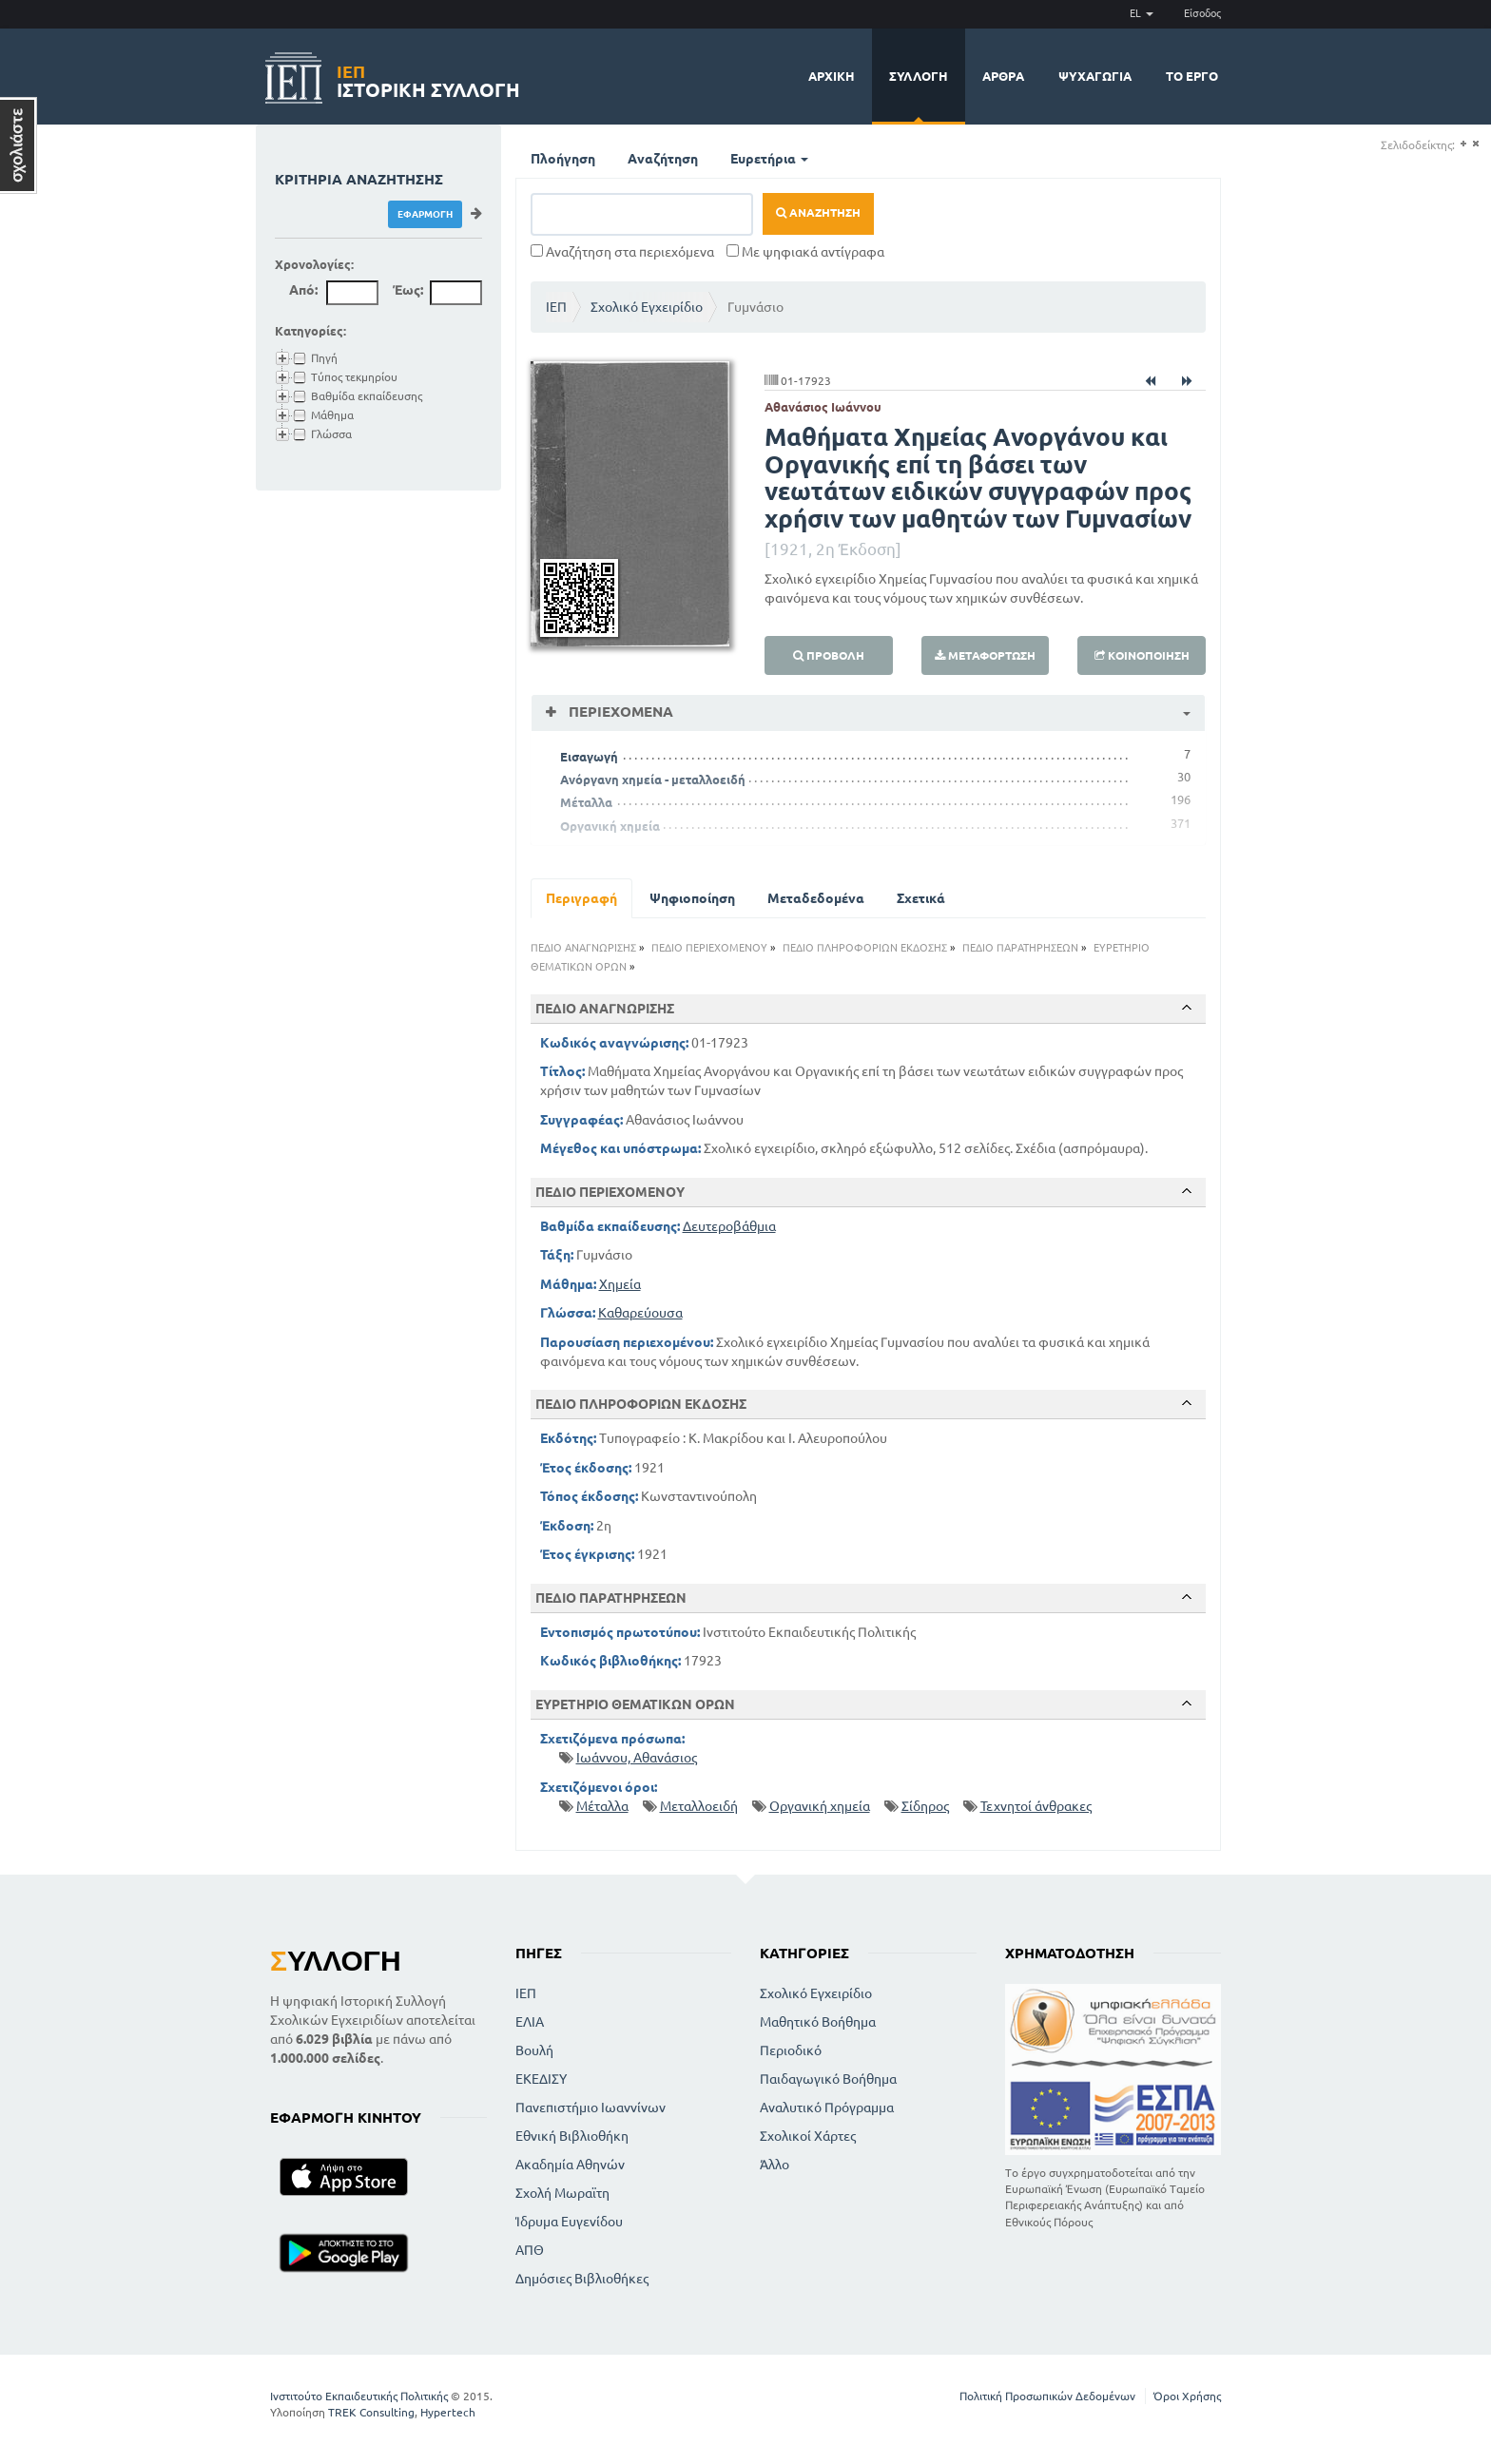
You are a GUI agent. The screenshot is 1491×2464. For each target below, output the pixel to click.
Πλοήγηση (563, 158)
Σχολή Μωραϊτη (562, 2193)
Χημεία (620, 1284)
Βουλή (534, 2050)
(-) (1475, 144)
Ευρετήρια (769, 158)
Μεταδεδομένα (815, 898)
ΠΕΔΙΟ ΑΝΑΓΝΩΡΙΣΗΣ (583, 947)
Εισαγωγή (589, 756)
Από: (303, 290)
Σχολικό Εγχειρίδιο (647, 307)
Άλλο (774, 2164)
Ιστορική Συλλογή (428, 78)
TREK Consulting (371, 2412)
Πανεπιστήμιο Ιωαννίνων (590, 2107)
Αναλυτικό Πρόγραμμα (827, 2107)
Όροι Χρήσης (1187, 2396)
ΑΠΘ (529, 2250)
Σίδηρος (925, 1806)
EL (1141, 13)
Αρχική (831, 76)
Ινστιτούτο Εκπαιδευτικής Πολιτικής (359, 2396)
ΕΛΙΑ (529, 2022)
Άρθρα (1003, 76)
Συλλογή (918, 76)
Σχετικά (921, 898)
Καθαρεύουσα (640, 1312)
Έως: (408, 290)
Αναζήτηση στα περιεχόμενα (622, 252)
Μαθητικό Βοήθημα (818, 2022)
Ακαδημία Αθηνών (570, 2164)
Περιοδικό (791, 2050)
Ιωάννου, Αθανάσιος (636, 1757)
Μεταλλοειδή (699, 1806)
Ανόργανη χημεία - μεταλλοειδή (653, 779)
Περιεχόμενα (619, 711)
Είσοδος (1202, 13)
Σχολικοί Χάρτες (808, 2136)
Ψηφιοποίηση (692, 898)
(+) (1463, 144)
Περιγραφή (581, 898)
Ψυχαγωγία (1095, 76)
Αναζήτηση (663, 158)
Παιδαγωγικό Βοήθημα (828, 2079)
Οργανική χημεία (610, 826)
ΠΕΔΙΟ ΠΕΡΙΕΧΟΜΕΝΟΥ (709, 947)
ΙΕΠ (556, 307)
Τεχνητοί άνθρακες (1036, 1806)
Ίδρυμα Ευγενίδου (569, 2221)
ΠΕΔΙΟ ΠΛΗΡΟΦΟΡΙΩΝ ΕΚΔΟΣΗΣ (865, 947)
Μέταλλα (586, 802)
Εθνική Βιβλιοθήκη (572, 2136)
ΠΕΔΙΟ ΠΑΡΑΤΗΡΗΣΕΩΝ (1020, 947)
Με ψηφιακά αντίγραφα (805, 252)
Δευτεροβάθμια (729, 1226)
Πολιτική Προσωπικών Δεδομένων (1047, 2396)
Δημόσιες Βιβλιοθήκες (582, 2278)
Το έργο (1192, 76)
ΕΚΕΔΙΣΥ (541, 2079)
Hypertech (447, 2412)
